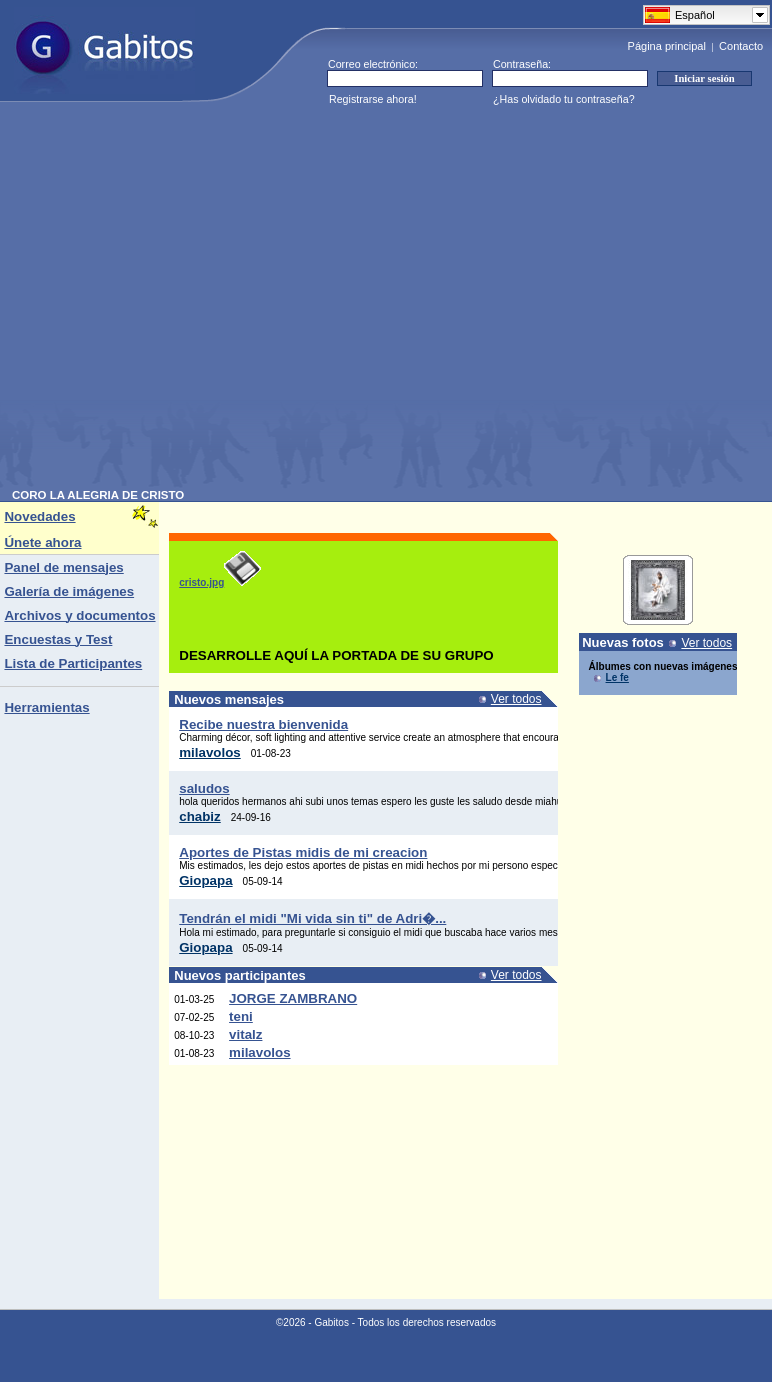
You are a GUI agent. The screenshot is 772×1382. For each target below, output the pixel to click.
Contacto (741, 46)
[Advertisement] (187, 301)
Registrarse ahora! (373, 99)
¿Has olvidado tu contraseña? (564, 99)
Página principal (667, 46)
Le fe (617, 677)
